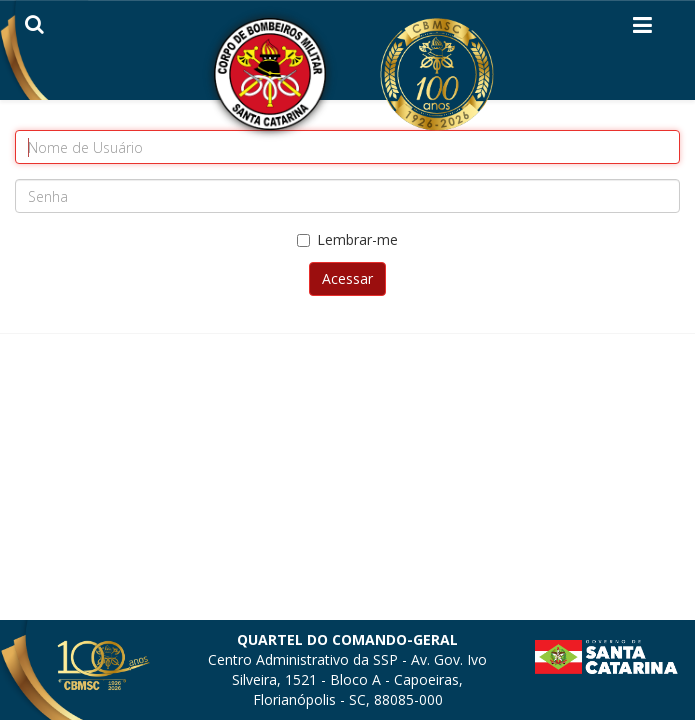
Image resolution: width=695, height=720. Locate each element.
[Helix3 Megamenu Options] (642, 29)
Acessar (347, 278)
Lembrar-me (347, 239)
